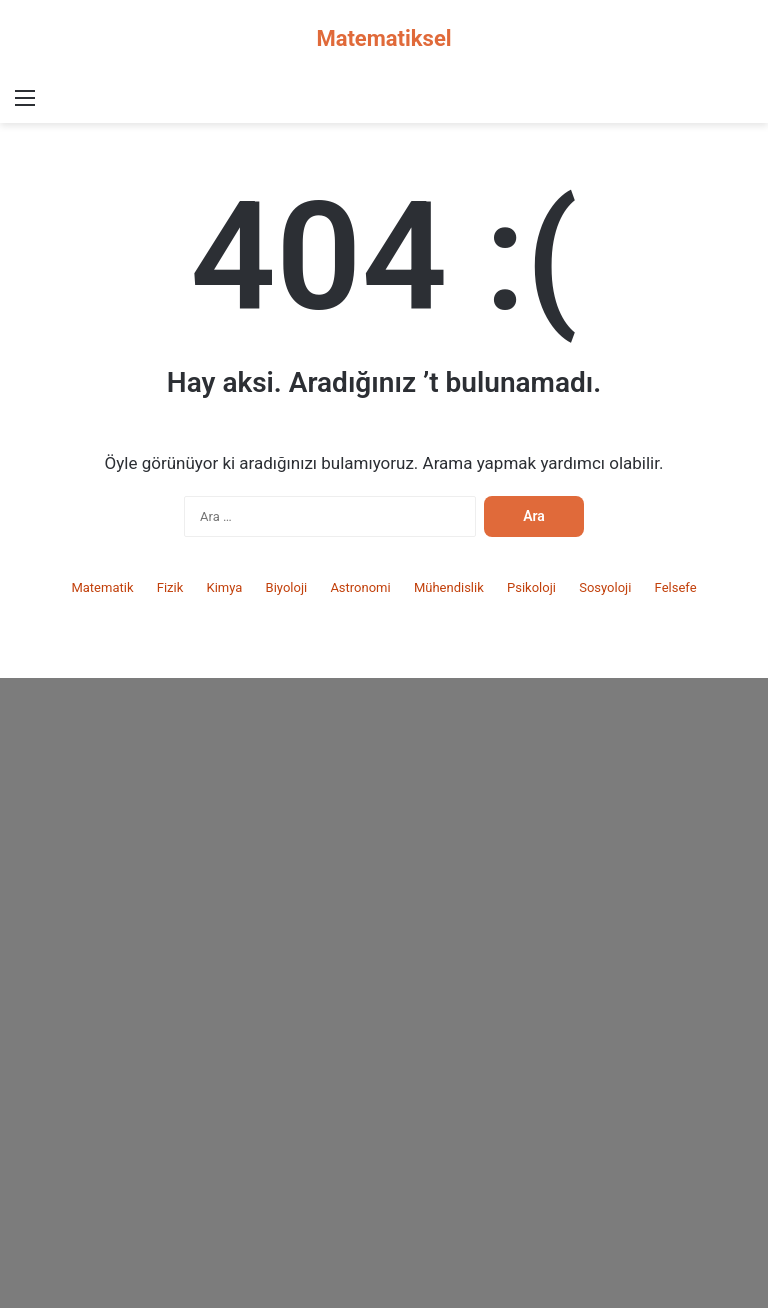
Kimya (224, 587)
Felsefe (676, 587)
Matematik (102, 587)
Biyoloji (287, 587)
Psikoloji (531, 587)
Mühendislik (449, 587)
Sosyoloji (605, 587)
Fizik (170, 587)
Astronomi (360, 587)
